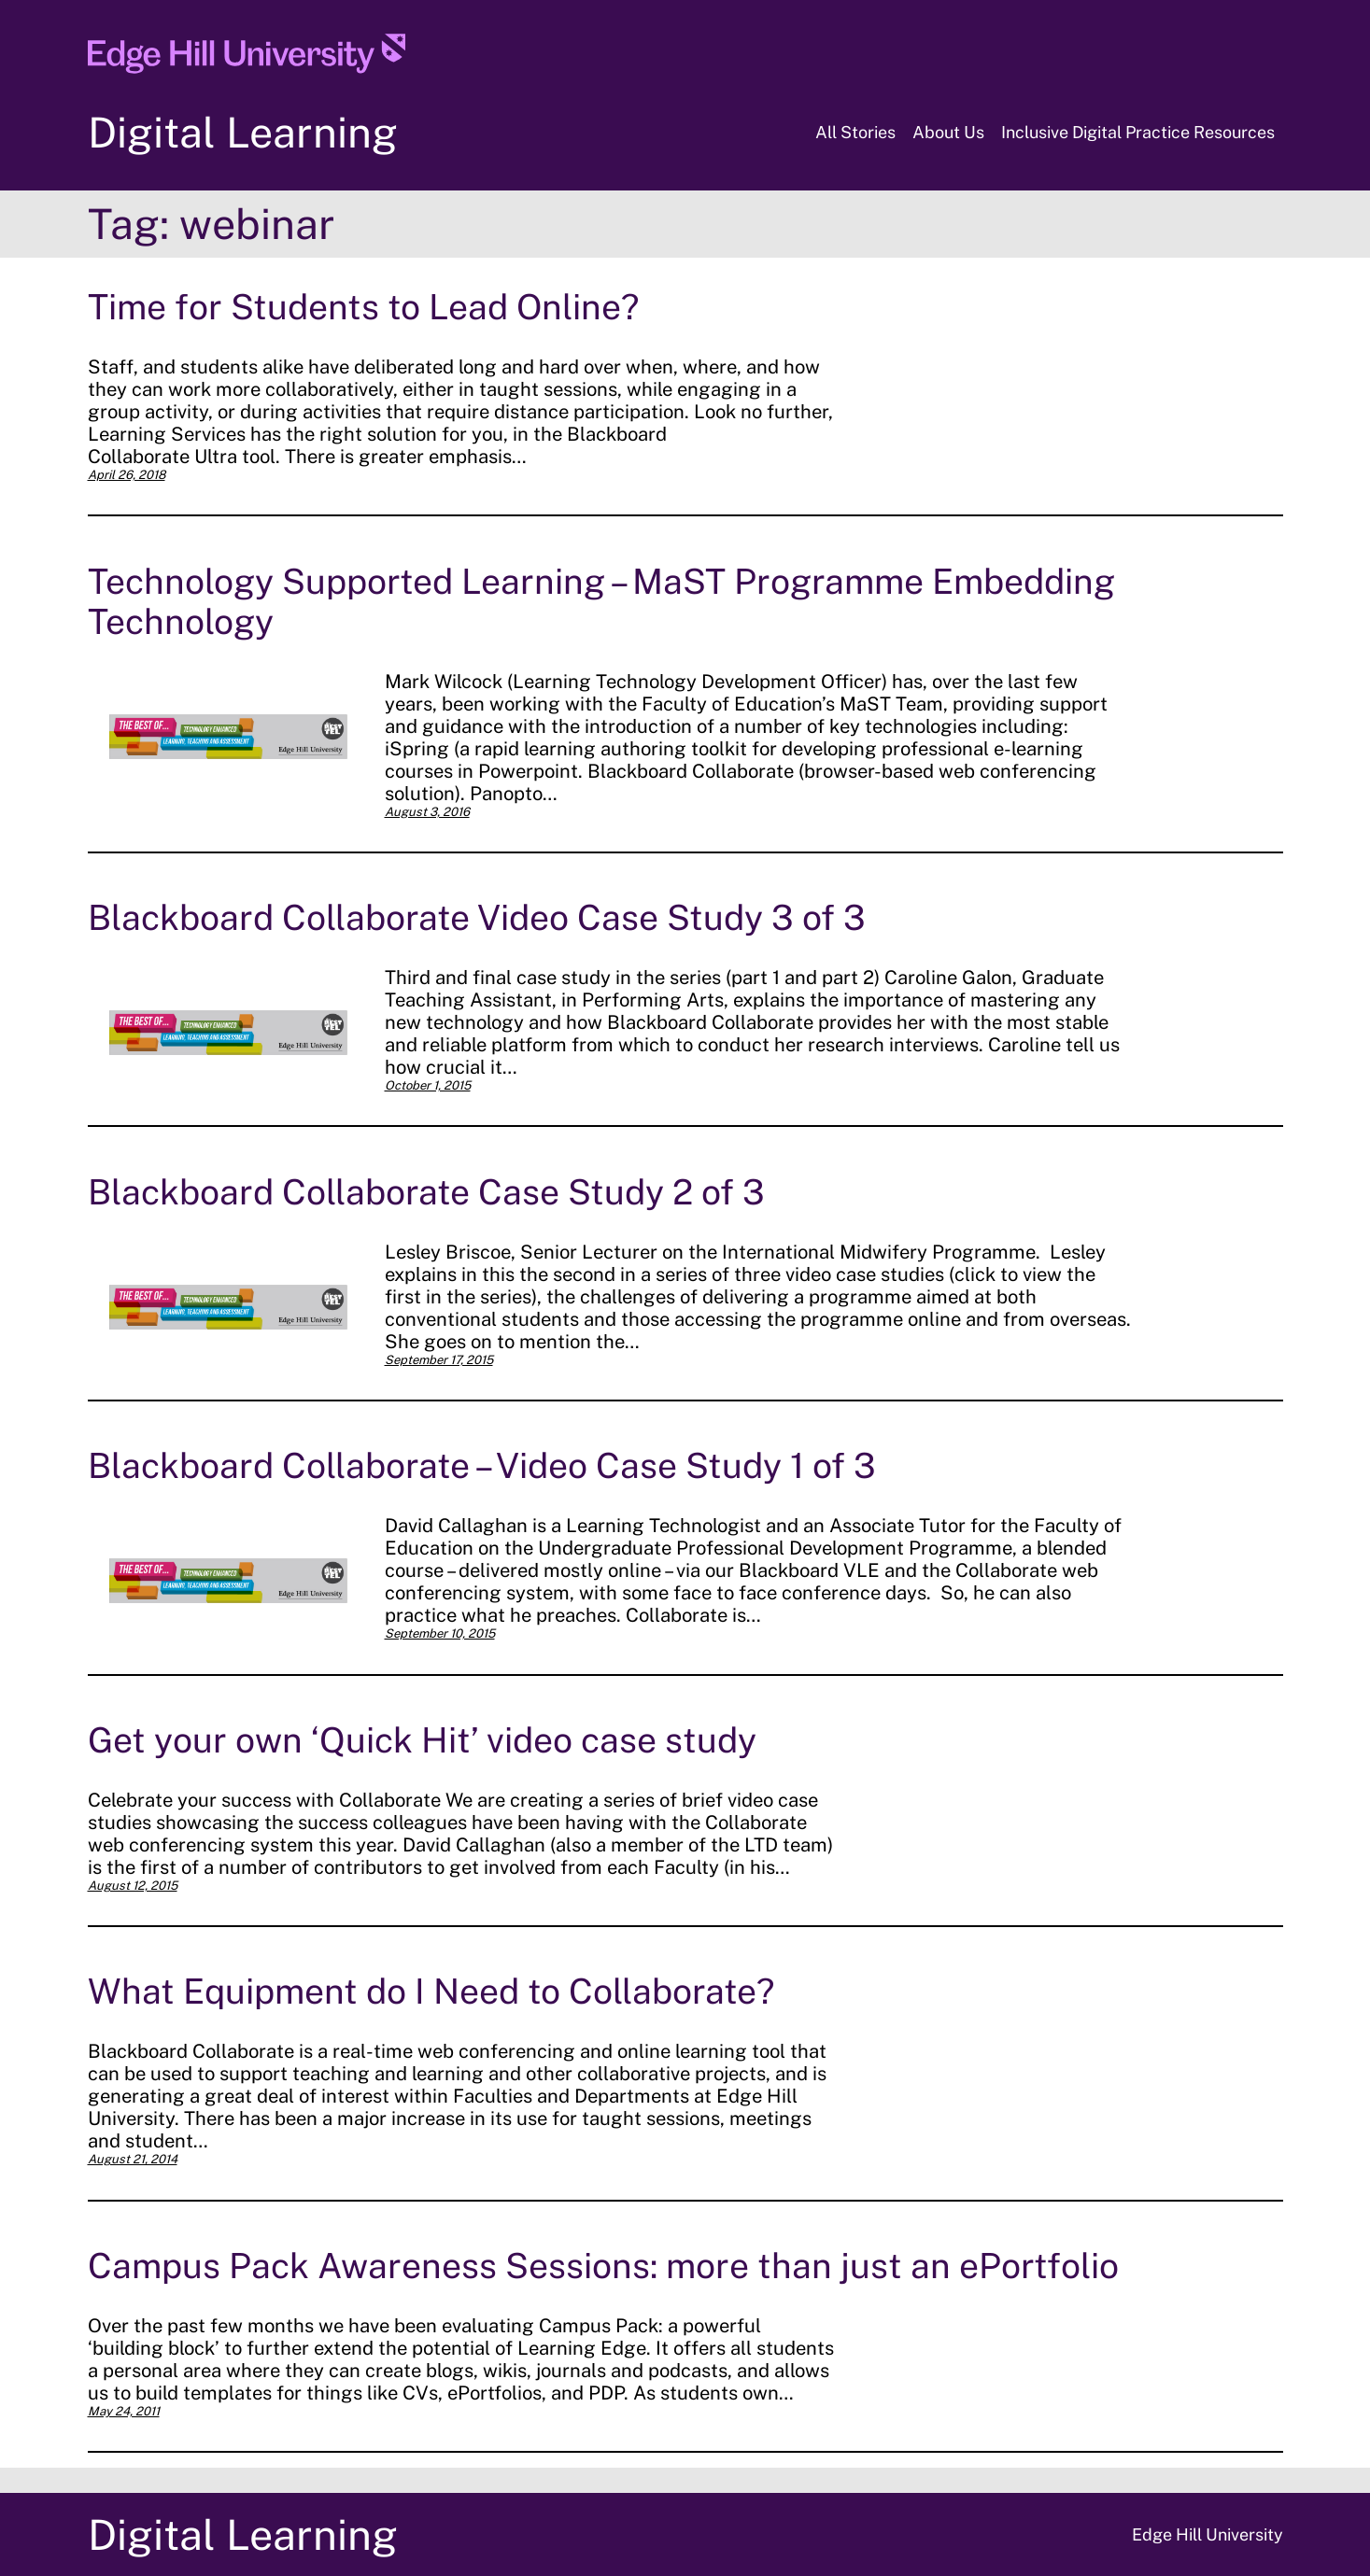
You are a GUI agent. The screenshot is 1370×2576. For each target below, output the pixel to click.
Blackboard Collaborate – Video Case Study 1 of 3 (482, 1465)
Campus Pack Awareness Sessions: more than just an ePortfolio (603, 2265)
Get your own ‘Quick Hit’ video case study (422, 1740)
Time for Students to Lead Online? (363, 307)
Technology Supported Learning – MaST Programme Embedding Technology (601, 601)
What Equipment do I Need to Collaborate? (431, 1991)
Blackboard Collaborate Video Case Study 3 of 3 (477, 917)
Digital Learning (243, 132)
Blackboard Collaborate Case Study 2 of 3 (426, 1192)
